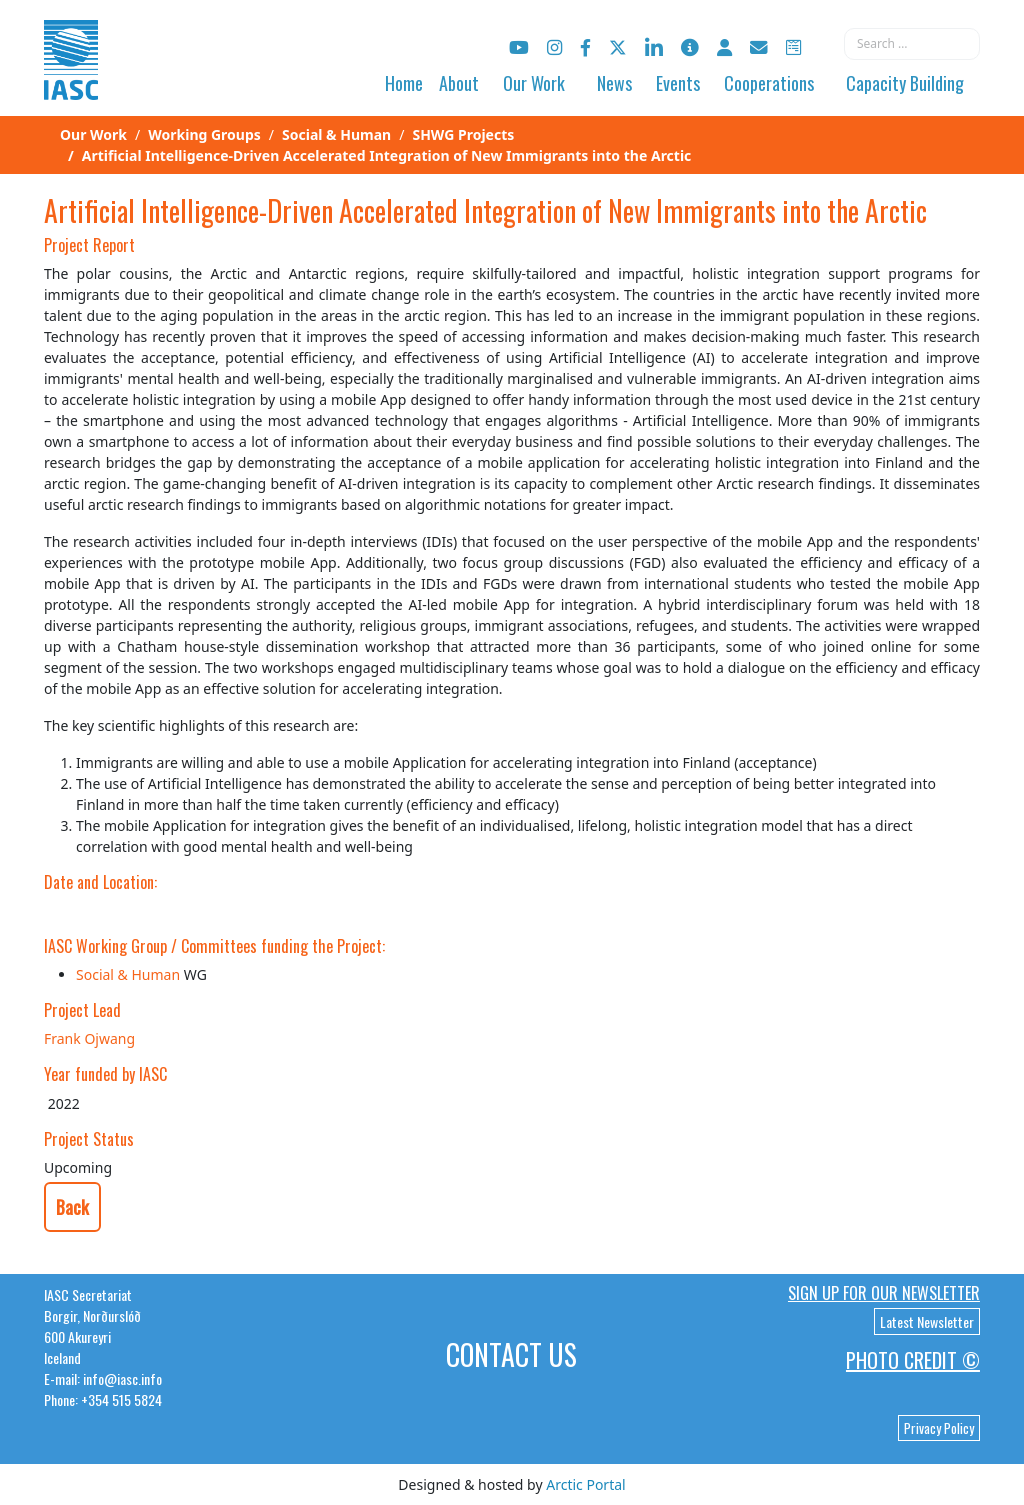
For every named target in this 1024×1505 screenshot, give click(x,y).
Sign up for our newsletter (884, 1293)
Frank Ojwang (89, 1038)
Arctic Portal (585, 1484)
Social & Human (128, 974)
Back (72, 1207)
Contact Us (511, 1354)
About (459, 83)
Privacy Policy (939, 1428)
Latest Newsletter (927, 1321)
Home (404, 83)
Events (678, 83)
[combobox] (912, 44)
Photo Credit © (913, 1360)
